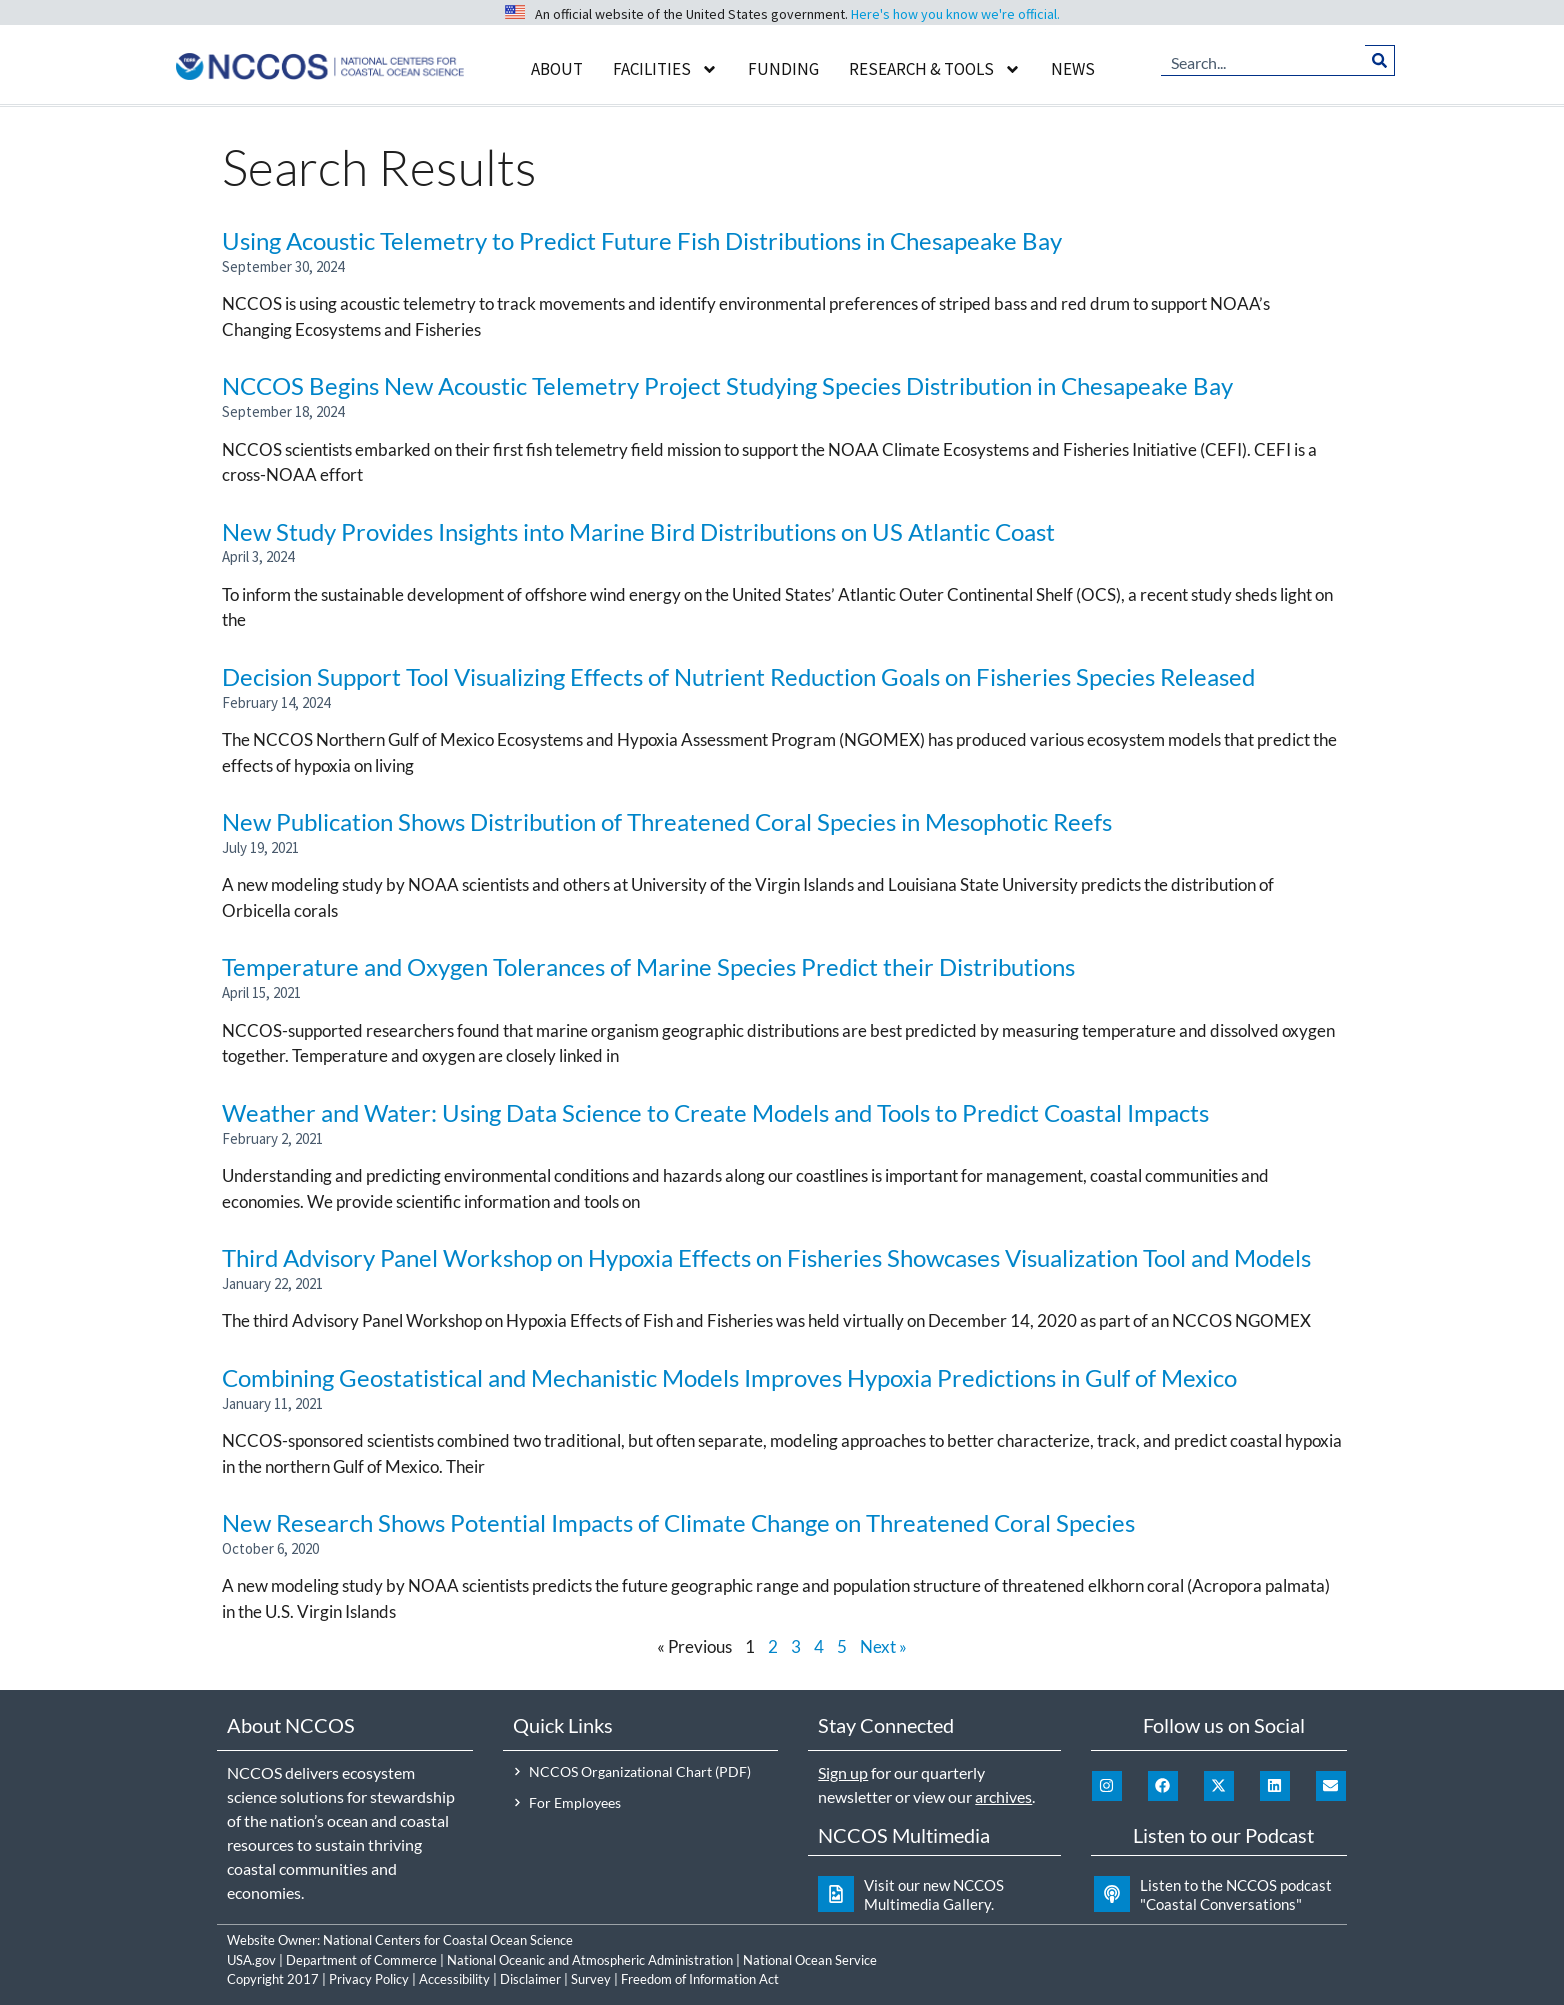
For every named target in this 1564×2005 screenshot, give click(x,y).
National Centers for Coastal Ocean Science (448, 1940)
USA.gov (251, 1960)
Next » (883, 1646)
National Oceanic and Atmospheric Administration (590, 1960)
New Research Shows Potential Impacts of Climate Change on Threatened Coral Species (678, 1522)
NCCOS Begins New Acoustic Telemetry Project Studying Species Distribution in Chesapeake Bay (727, 385)
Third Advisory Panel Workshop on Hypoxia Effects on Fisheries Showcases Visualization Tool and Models (766, 1257)
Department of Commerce (361, 1960)
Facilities (665, 69)
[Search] (1379, 60)
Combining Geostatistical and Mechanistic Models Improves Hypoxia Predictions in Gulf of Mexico (729, 1377)
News (1073, 69)
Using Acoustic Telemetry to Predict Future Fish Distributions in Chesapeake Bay (642, 240)
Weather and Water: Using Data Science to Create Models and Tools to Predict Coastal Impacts (715, 1112)
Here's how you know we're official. (955, 14)
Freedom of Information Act (700, 1979)
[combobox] (1263, 60)
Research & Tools (935, 69)
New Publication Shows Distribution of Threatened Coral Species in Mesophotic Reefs (667, 821)
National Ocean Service (810, 1960)
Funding (783, 69)
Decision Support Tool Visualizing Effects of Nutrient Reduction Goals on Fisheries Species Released (738, 676)
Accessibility (454, 1979)
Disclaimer (530, 1979)
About (557, 69)
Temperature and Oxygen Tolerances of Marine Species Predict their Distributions (648, 966)
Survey (591, 1979)
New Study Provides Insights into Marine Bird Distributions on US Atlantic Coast (638, 531)
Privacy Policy (369, 1979)
